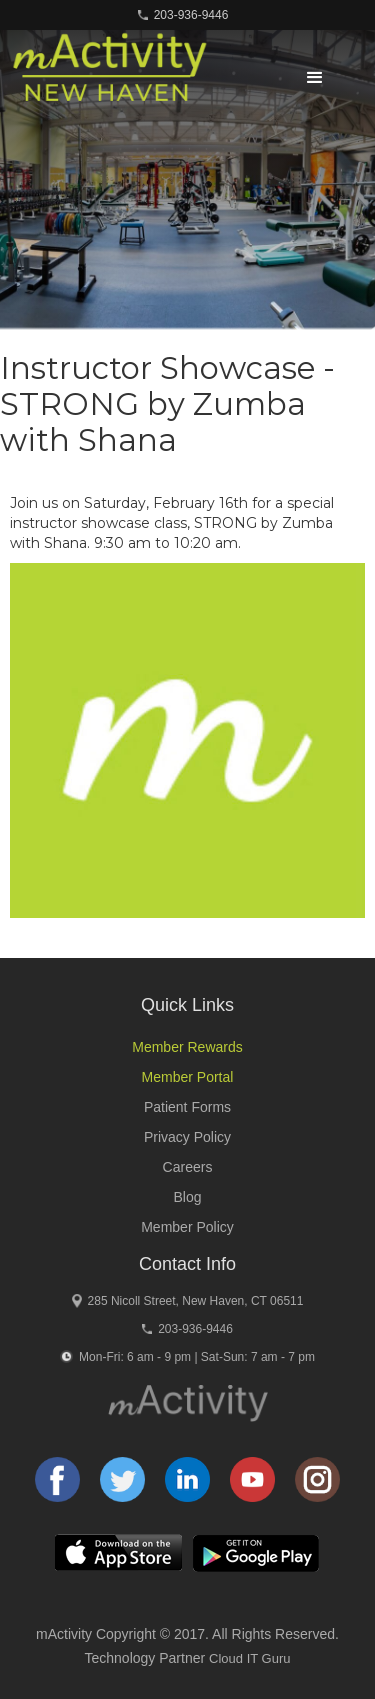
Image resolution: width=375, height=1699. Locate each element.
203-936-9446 (191, 15)
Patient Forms (187, 1107)
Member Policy (187, 1227)
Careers (188, 1167)
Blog (187, 1197)
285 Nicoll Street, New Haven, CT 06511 (196, 1301)
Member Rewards (187, 1047)
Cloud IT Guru (249, 1658)
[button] (315, 78)
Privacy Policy (187, 1137)
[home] (104, 76)
